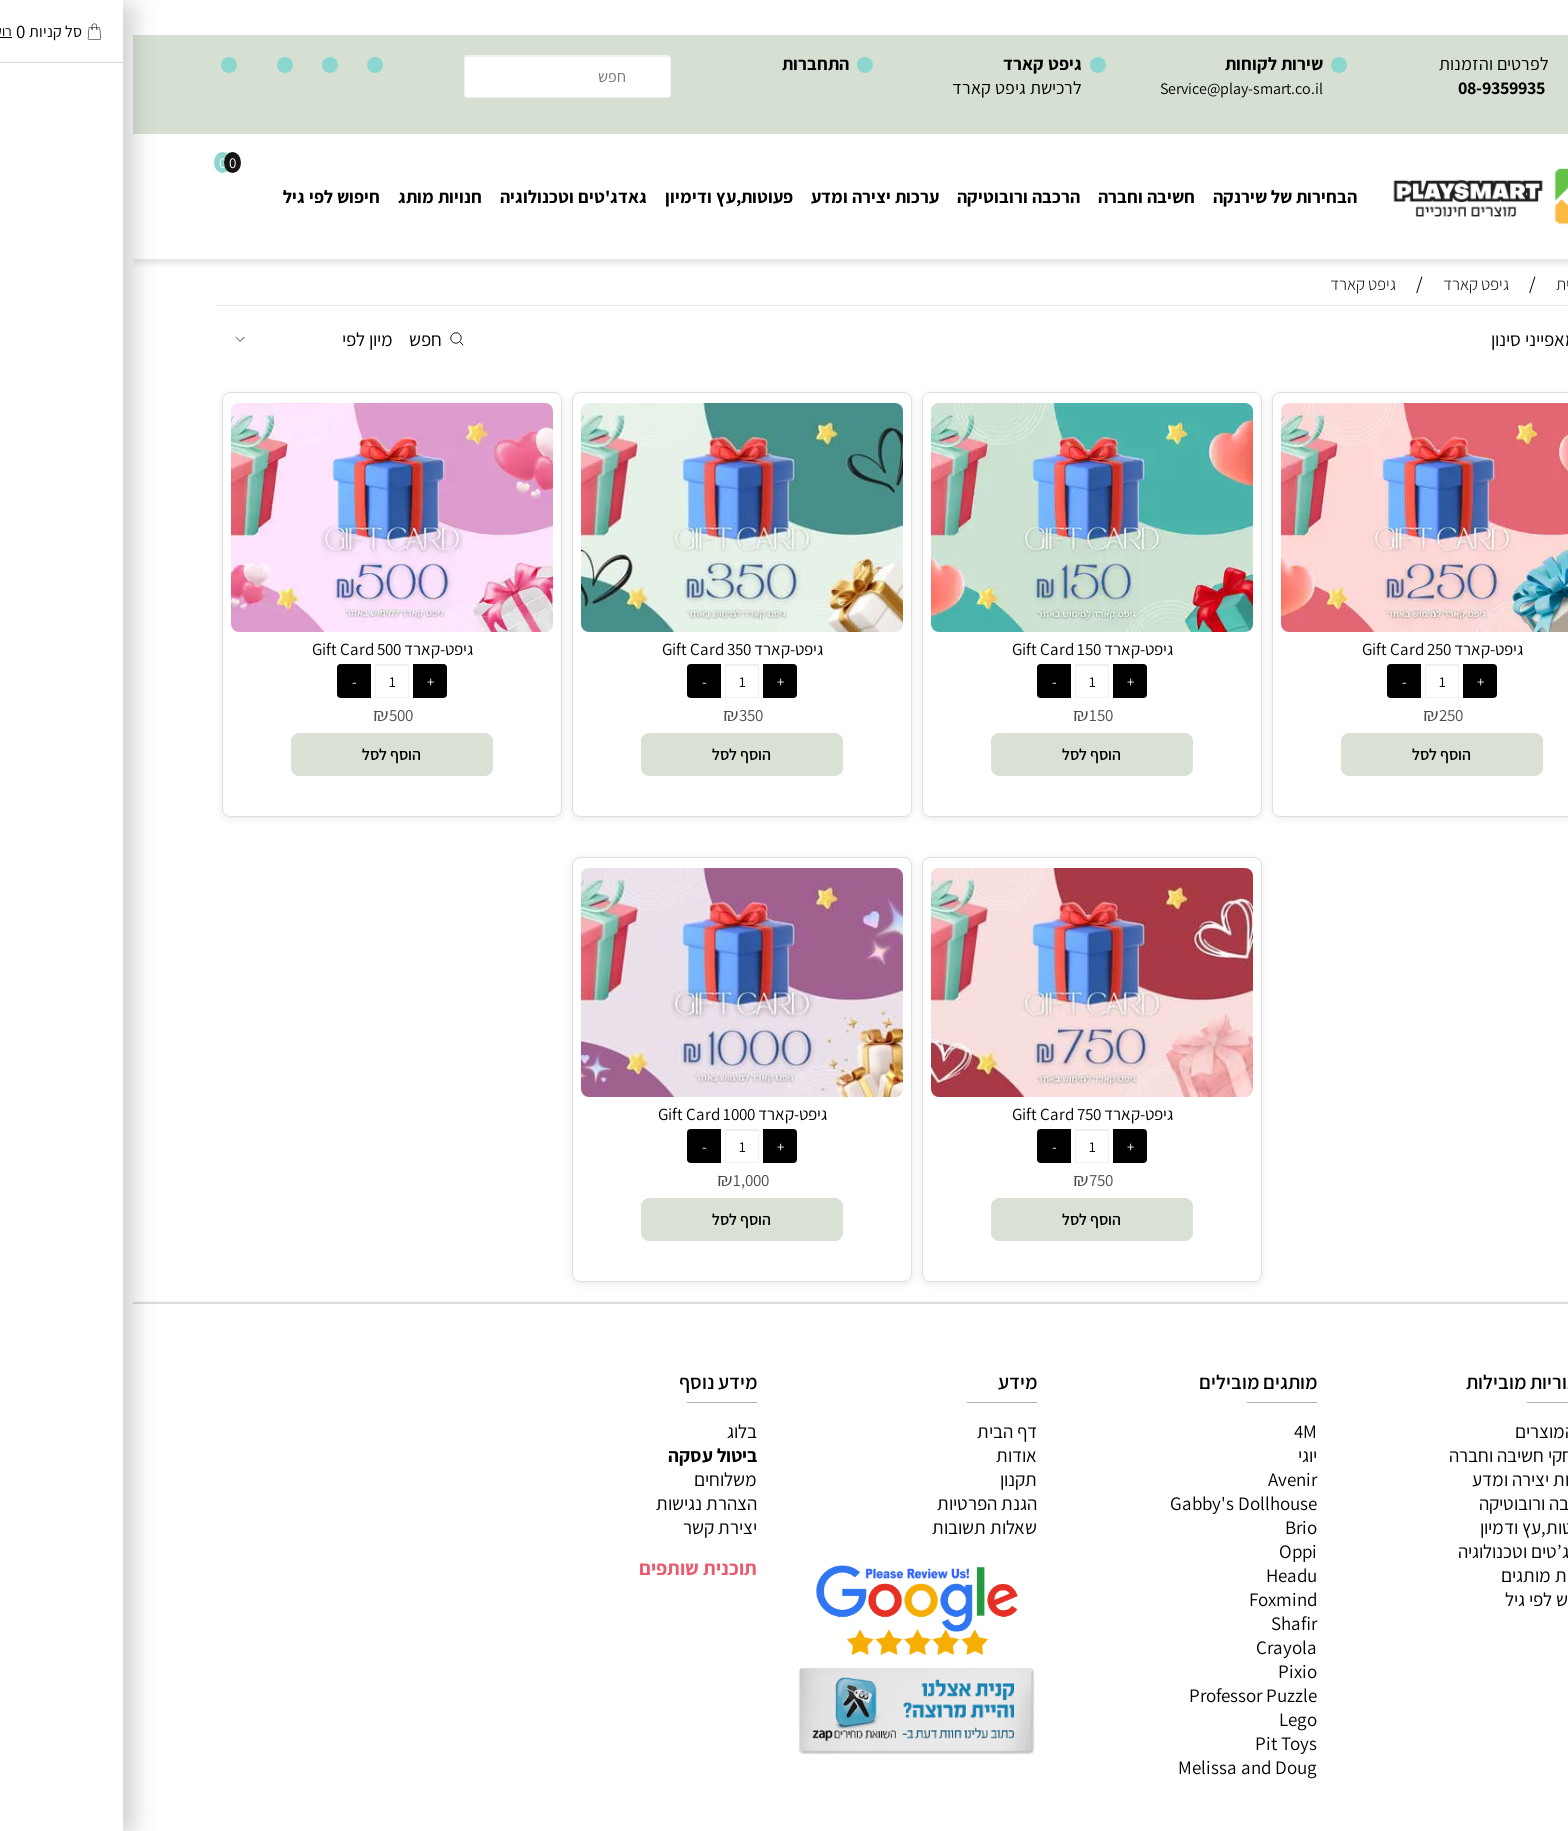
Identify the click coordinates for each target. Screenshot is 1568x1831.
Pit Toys (1153, 1743)
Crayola (1153, 1647)
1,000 (618, 1180)
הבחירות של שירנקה (1152, 196)
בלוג (609, 1431)
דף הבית (874, 1431)
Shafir (1161, 1623)
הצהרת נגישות (573, 1503)
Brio (1168, 1527)
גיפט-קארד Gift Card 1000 (609, 1114)
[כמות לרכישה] (1309, 681)
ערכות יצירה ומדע (742, 196)
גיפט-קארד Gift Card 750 (959, 1114)
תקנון (885, 1479)
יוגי (1174, 1455)
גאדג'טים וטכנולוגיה (440, 196)
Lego (1165, 1719)
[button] (1309, 754)
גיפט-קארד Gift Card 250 (1309, 649)
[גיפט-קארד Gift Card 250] (1309, 625)
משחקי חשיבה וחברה (1390, 1455)
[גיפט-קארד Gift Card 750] (959, 1090)
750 (968, 1180)
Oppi (1165, 1551)
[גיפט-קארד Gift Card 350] (609, 625)
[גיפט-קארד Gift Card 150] (959, 625)
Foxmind (1150, 1599)
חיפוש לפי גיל (198, 196)
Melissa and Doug (1114, 1767)
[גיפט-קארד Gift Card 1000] (609, 1090)
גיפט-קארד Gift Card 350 (609, 649)
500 (268, 715)
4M (1172, 1431)
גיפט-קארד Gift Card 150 (959, 649)
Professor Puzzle (1120, 1695)
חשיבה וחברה (1013, 196)
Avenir (1159, 1479)
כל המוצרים (1423, 1431)
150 (968, 715)
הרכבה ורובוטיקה (885, 196)
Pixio (1164, 1671)
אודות (883, 1455)
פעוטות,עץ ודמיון (1405, 1527)
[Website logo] (1364, 180)
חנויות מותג (307, 196)
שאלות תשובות (851, 1527)
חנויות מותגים (1416, 1575)
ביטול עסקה (579, 1455)
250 (1318, 715)
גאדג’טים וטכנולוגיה (1394, 1551)
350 (618, 715)
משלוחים (592, 1479)
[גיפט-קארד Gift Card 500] (259, 625)
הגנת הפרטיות (854, 1503)
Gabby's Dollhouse (1110, 1503)
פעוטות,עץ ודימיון (596, 196)
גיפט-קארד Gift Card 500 (259, 649)
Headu (1158, 1575)
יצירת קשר (587, 1527)
